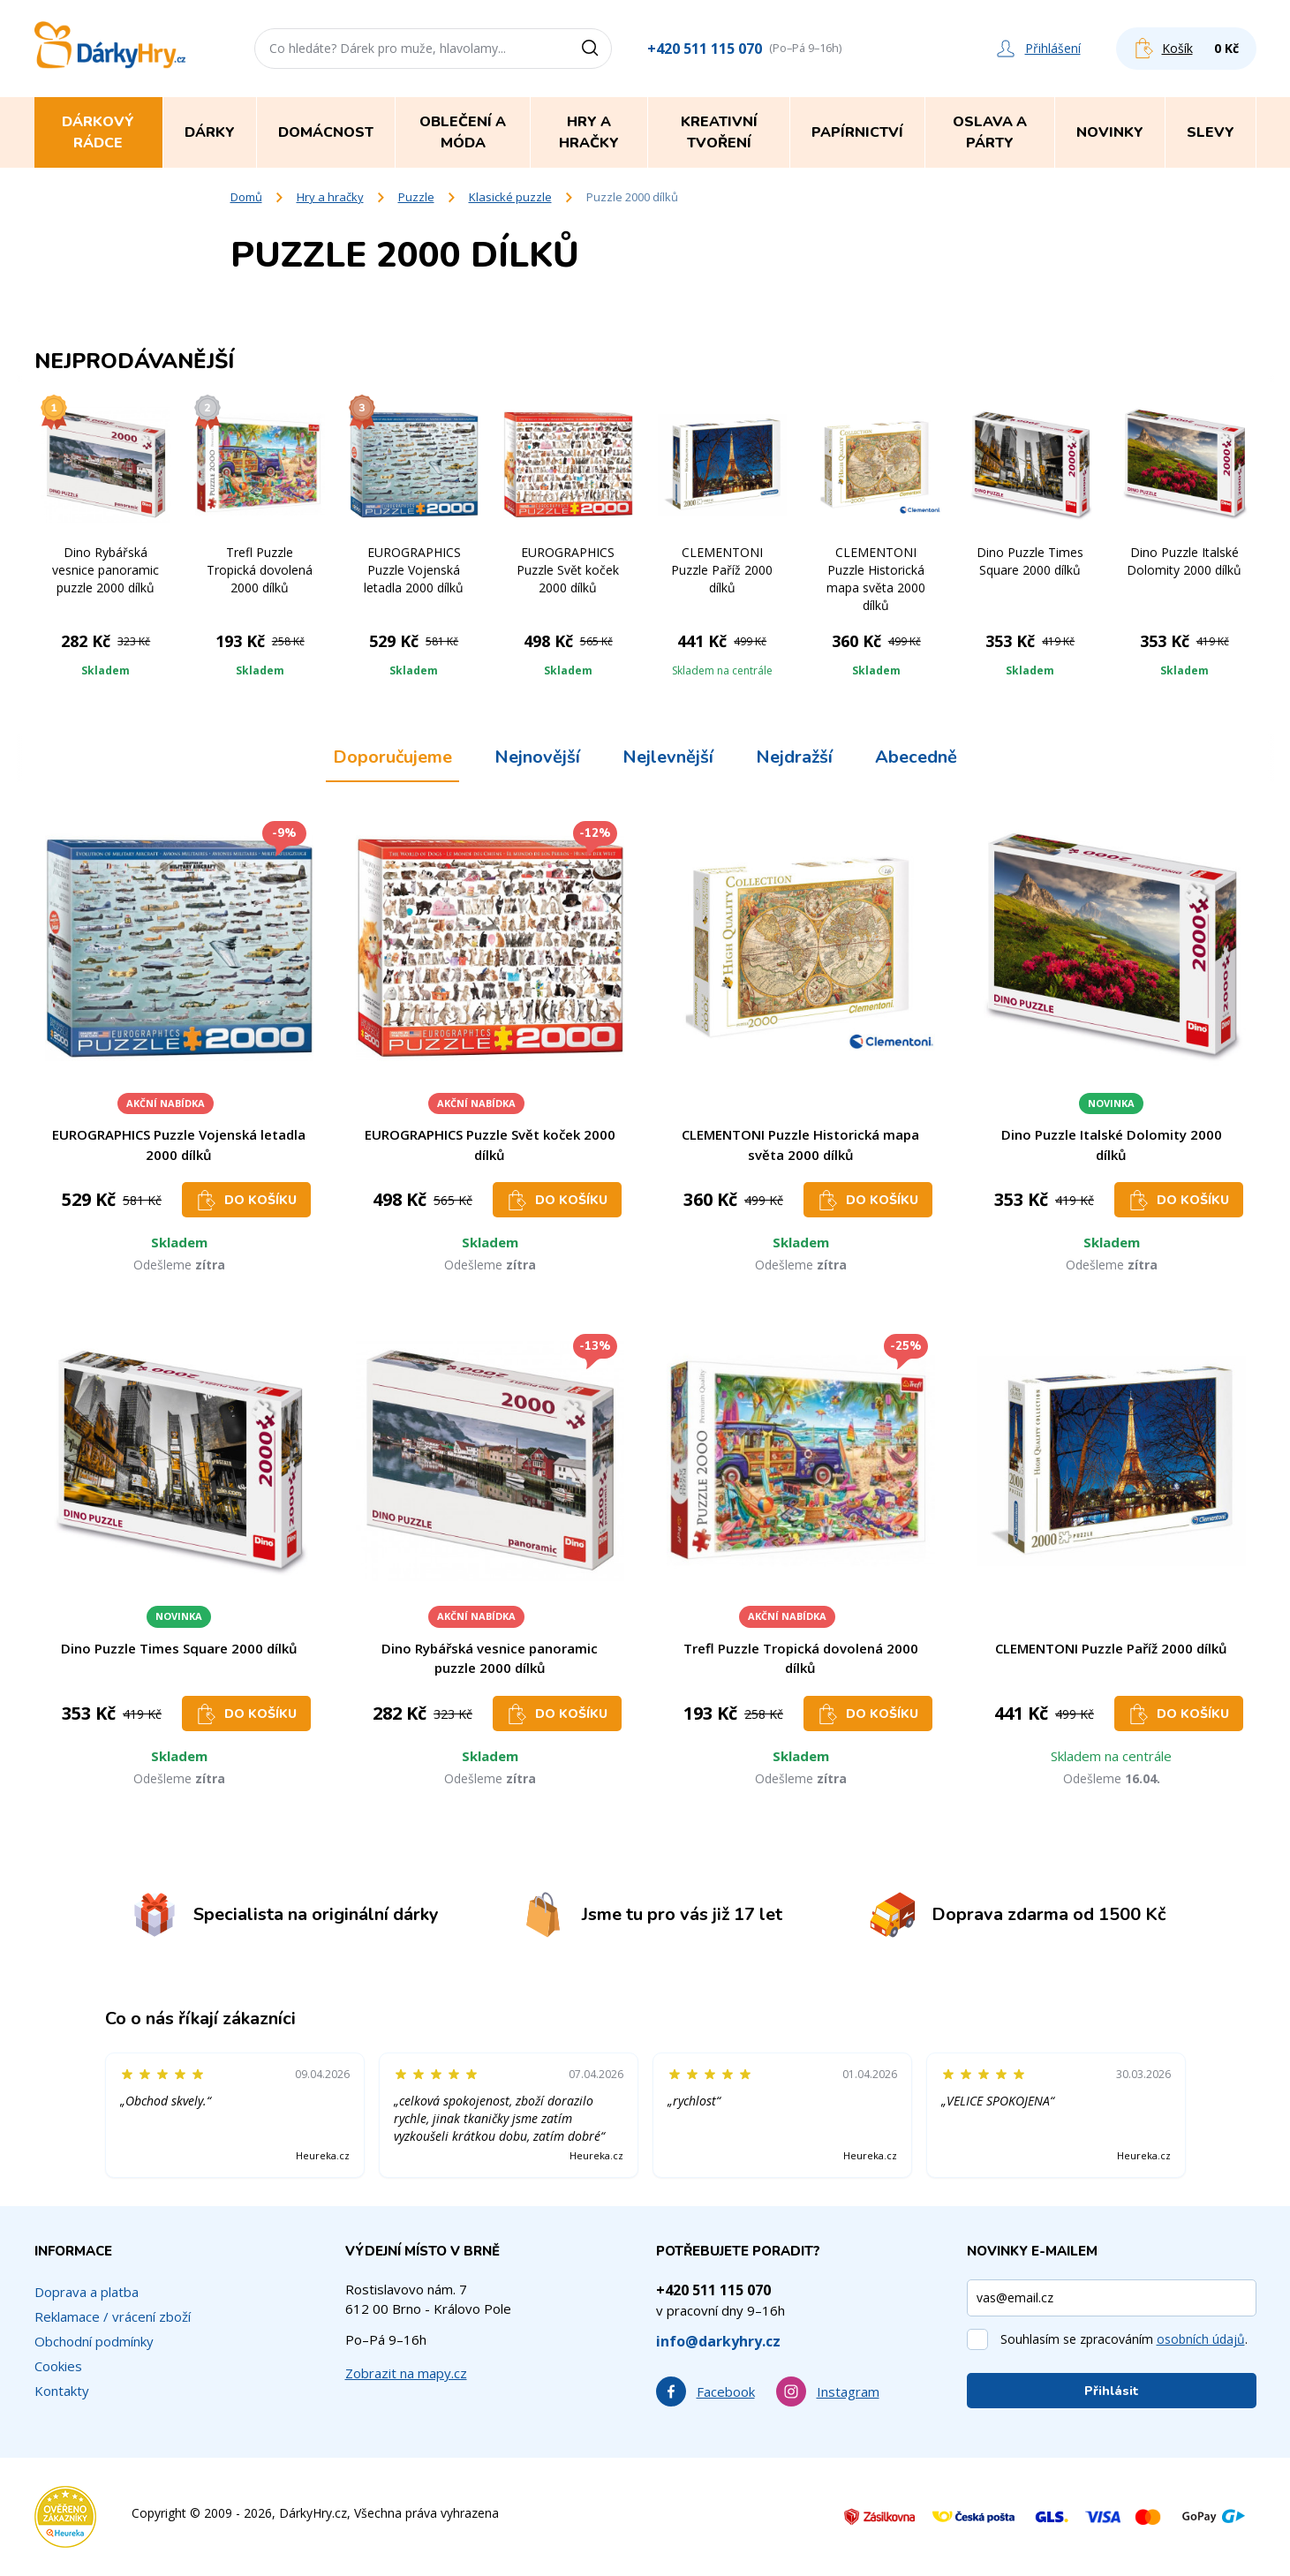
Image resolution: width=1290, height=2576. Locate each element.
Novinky (1109, 132)
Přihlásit (1111, 2391)
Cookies (58, 2366)
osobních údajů (1201, 2339)
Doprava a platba (86, 2292)
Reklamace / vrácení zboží (112, 2316)
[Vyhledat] (596, 48)
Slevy (1210, 132)
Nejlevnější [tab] (667, 757)
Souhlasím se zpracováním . (1124, 2339)
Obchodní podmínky (94, 2341)
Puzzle (416, 197)
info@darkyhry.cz (718, 2341)
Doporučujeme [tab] (392, 757)
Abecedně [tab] (916, 757)
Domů (246, 197)
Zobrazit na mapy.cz (406, 2373)
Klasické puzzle (510, 197)
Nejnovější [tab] (537, 757)
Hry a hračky (330, 197)
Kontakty (61, 2390)
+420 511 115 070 (704, 48)
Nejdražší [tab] (794, 757)
